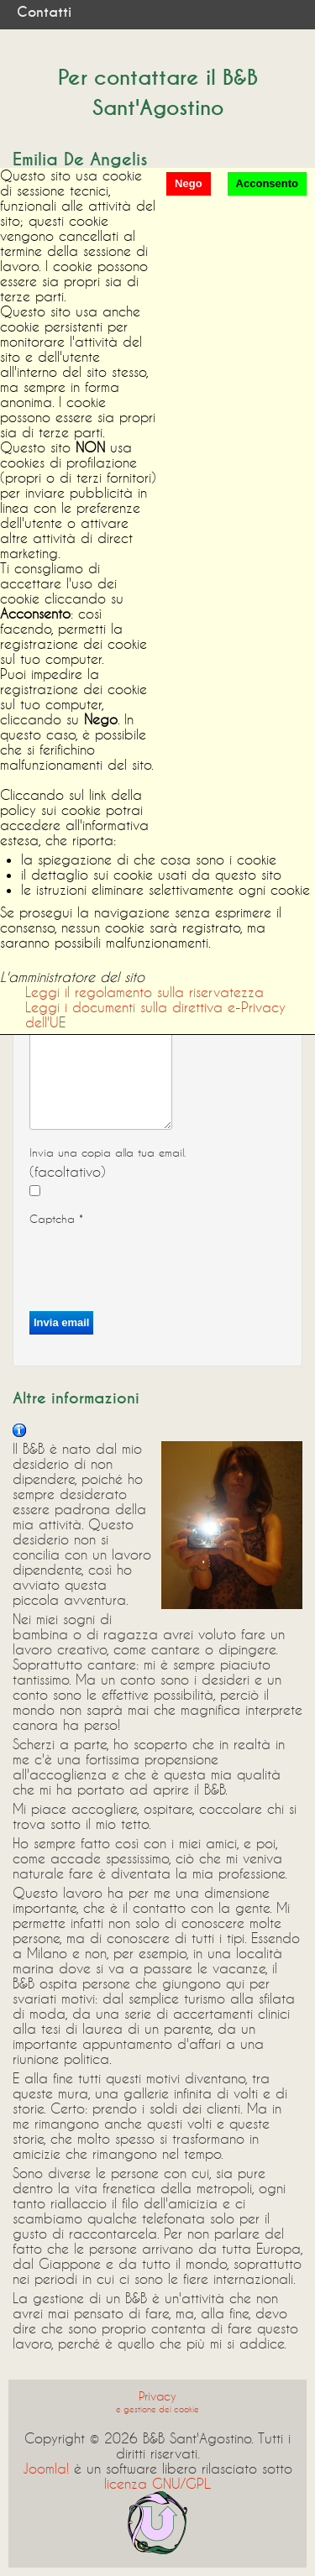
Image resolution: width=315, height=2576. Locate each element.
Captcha (56, 1218)
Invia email (61, 1322)
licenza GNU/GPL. (158, 2483)
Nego (188, 183)
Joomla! (46, 2468)
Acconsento (267, 183)
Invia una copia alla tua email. (107, 1152)
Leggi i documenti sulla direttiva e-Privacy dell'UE (155, 1014)
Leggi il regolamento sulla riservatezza (144, 992)
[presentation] (157, 1263)
